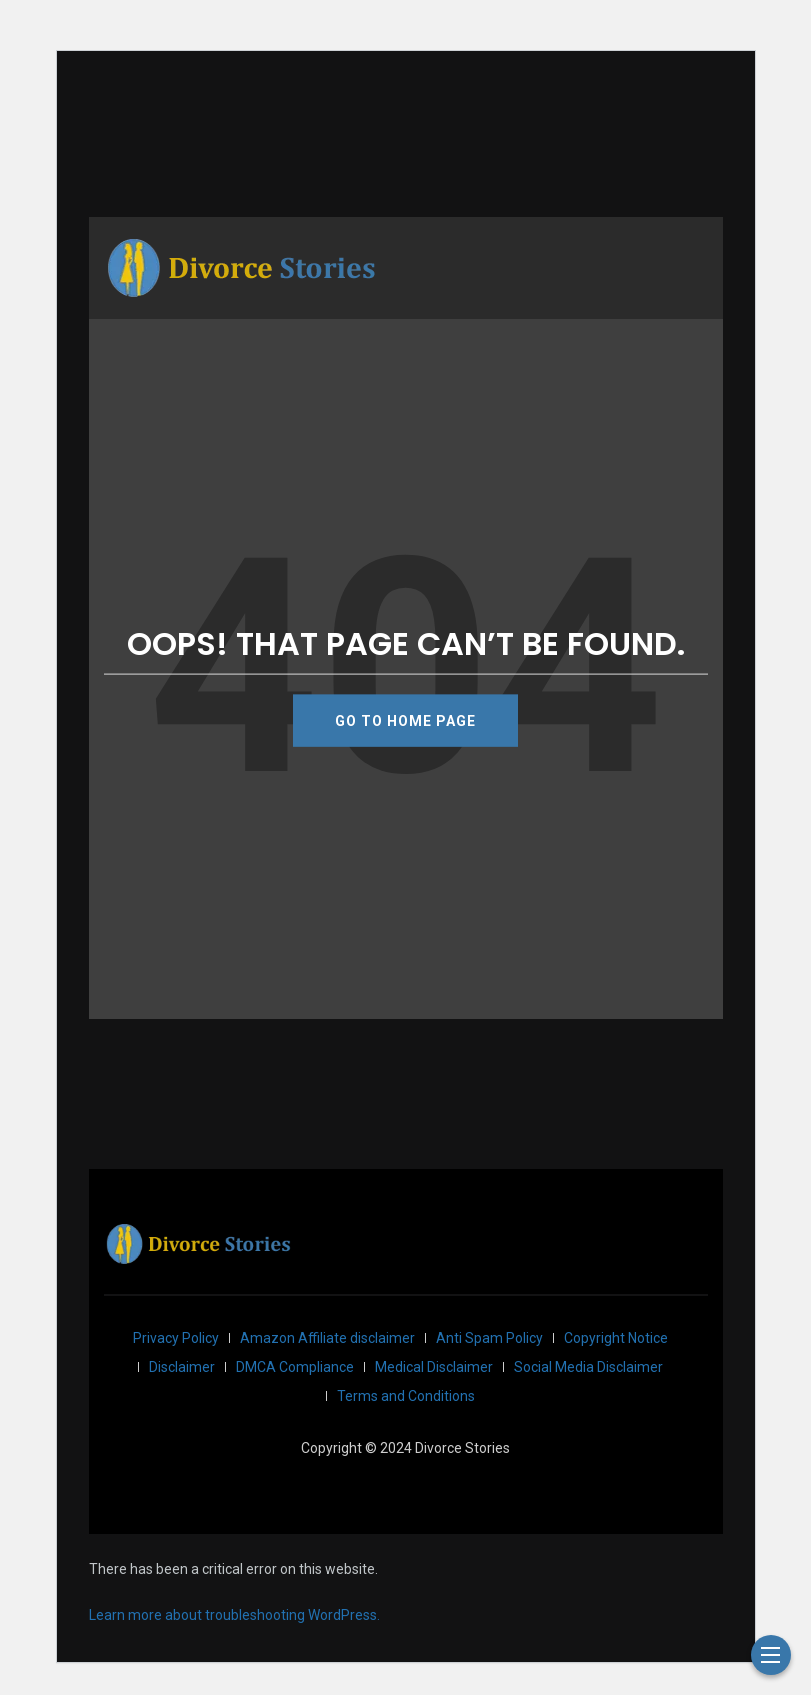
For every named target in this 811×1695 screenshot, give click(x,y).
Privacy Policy (176, 1338)
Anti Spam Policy (489, 1338)
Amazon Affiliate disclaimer (327, 1338)
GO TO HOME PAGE (405, 720)
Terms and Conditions (406, 1396)
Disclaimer (182, 1367)
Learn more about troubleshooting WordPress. (234, 1615)
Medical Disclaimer (434, 1367)
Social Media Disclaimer (588, 1367)
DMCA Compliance (295, 1367)
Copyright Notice (616, 1338)
